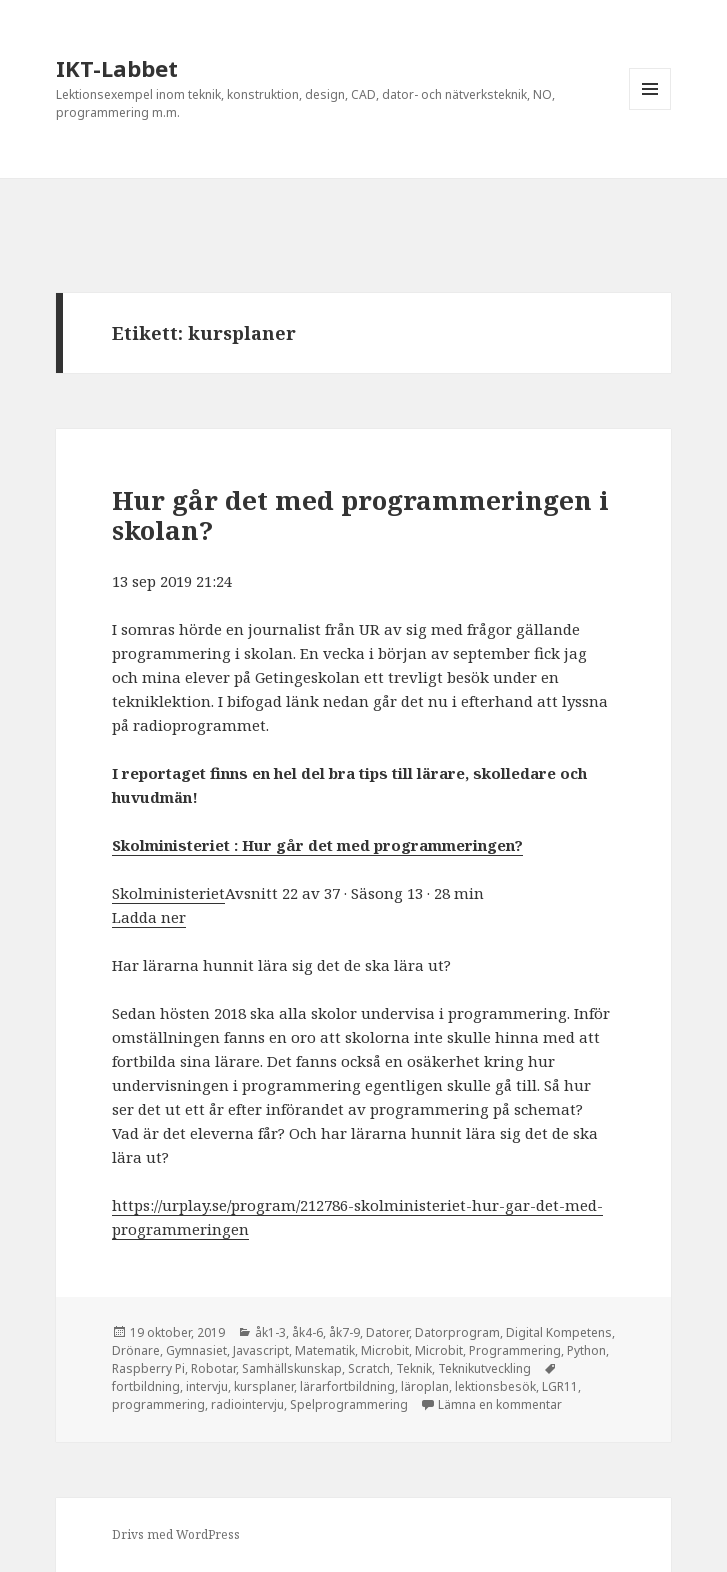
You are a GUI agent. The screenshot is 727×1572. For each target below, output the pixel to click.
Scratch (369, 1368)
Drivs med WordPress (176, 1534)
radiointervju (247, 1404)
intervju (207, 1386)
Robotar (213, 1368)
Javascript (261, 1350)
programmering (158, 1404)
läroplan (425, 1386)
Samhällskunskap (292, 1368)
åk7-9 (344, 1332)
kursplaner (264, 1386)
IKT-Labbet (117, 68)
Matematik (325, 1350)
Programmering (515, 1350)
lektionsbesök (495, 1386)
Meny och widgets (650, 109)
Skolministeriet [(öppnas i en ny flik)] (168, 893)
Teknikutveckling (484, 1368)
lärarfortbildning (347, 1386)
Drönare (136, 1350)
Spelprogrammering (349, 1404)
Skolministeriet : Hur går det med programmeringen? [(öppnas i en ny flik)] (317, 845)
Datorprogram (457, 1332)
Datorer (387, 1332)
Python (586, 1350)
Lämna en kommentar (500, 1404)
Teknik (414, 1368)
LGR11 (560, 1386)
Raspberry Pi (148, 1368)
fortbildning (146, 1386)
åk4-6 (307, 1332)
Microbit (385, 1350)
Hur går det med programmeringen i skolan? (360, 515)
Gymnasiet (196, 1350)
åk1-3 (270, 1332)
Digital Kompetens (559, 1332)
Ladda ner (149, 917)
